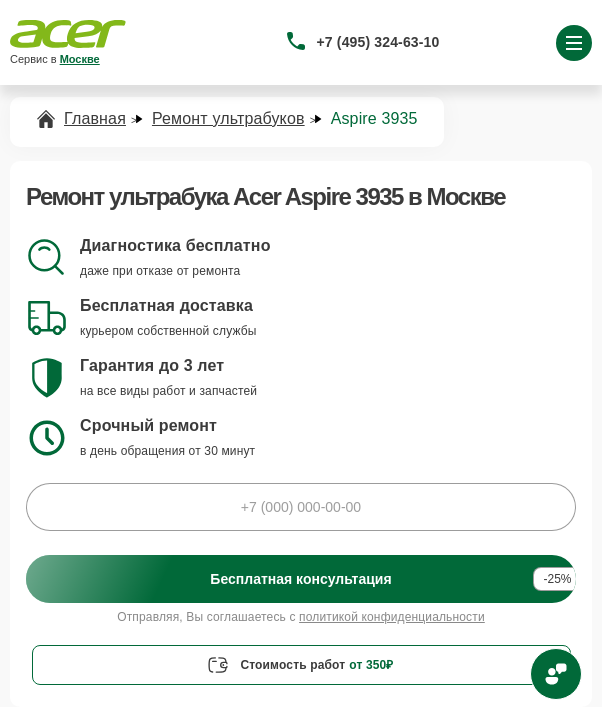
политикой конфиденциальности (392, 617)
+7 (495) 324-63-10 (378, 42)
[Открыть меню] (574, 43)
